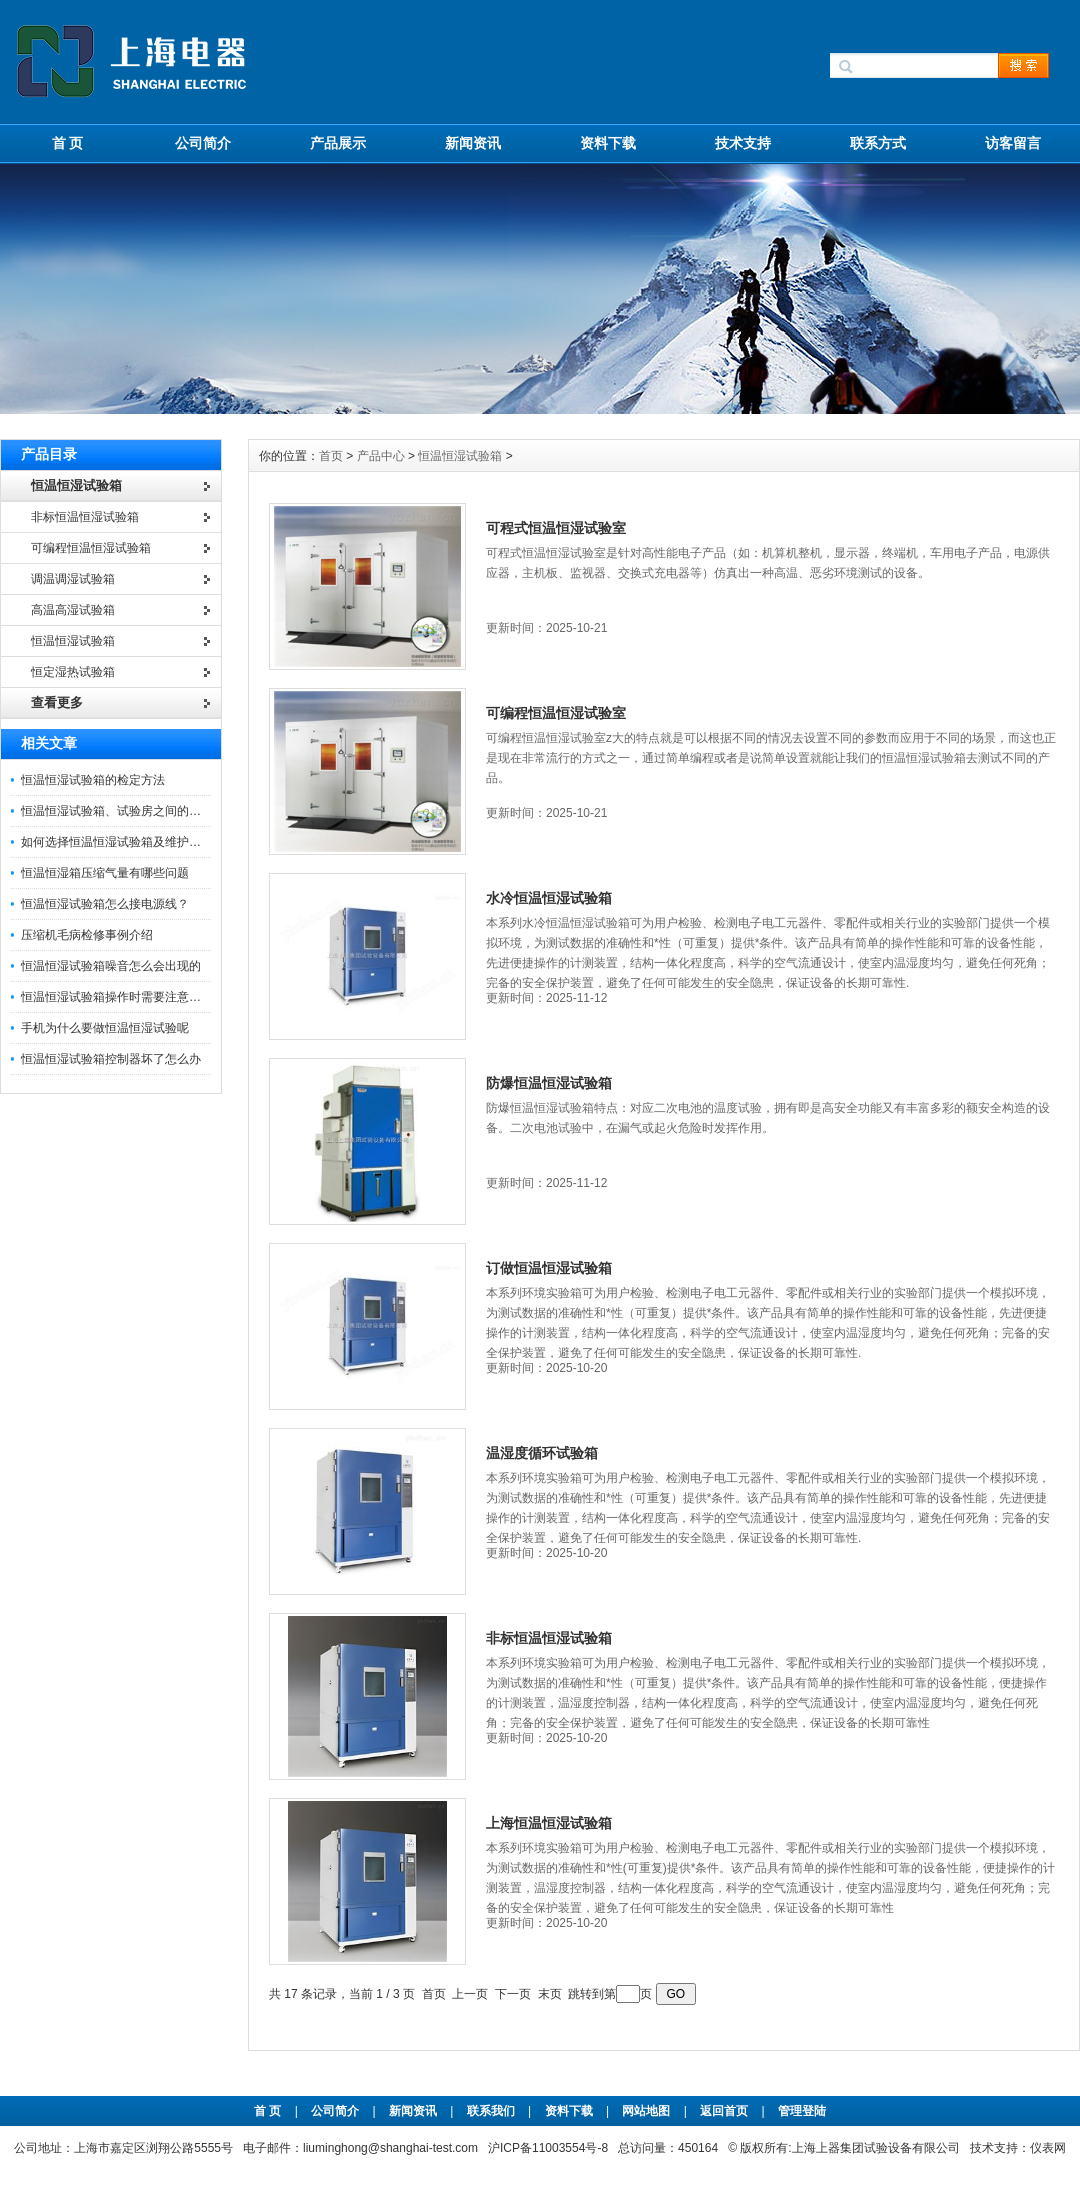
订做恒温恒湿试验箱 (549, 1268)
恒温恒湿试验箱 (460, 456)
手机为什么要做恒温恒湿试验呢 (105, 1028)
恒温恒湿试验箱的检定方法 (93, 780)
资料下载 (608, 143)
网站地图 (646, 2111)
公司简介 (203, 143)
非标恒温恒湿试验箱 (549, 1638)
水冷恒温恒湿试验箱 (549, 898)
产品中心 (382, 456)
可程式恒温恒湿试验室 (556, 528)
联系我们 (491, 2111)
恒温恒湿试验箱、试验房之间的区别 (117, 811)
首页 (332, 456)
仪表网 (1048, 2148)
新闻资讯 (473, 143)
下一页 (513, 1994)
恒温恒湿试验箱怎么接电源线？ (105, 904)
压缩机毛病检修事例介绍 (87, 935)
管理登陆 (802, 2111)
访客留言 (1013, 143)
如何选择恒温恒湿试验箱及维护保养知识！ (135, 842)
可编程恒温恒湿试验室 (556, 713)
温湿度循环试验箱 (542, 1453)
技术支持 (743, 143)
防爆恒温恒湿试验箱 (549, 1083)
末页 (550, 1994)
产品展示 (338, 143)
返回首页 (725, 2111)
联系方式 (878, 143)
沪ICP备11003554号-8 (548, 2148)
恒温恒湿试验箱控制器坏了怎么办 (111, 1059)
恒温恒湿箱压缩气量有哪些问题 (105, 873)
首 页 (68, 143)
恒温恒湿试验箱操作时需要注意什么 (117, 997)
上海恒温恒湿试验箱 (549, 1823)
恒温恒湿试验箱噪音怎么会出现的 (111, 966)
